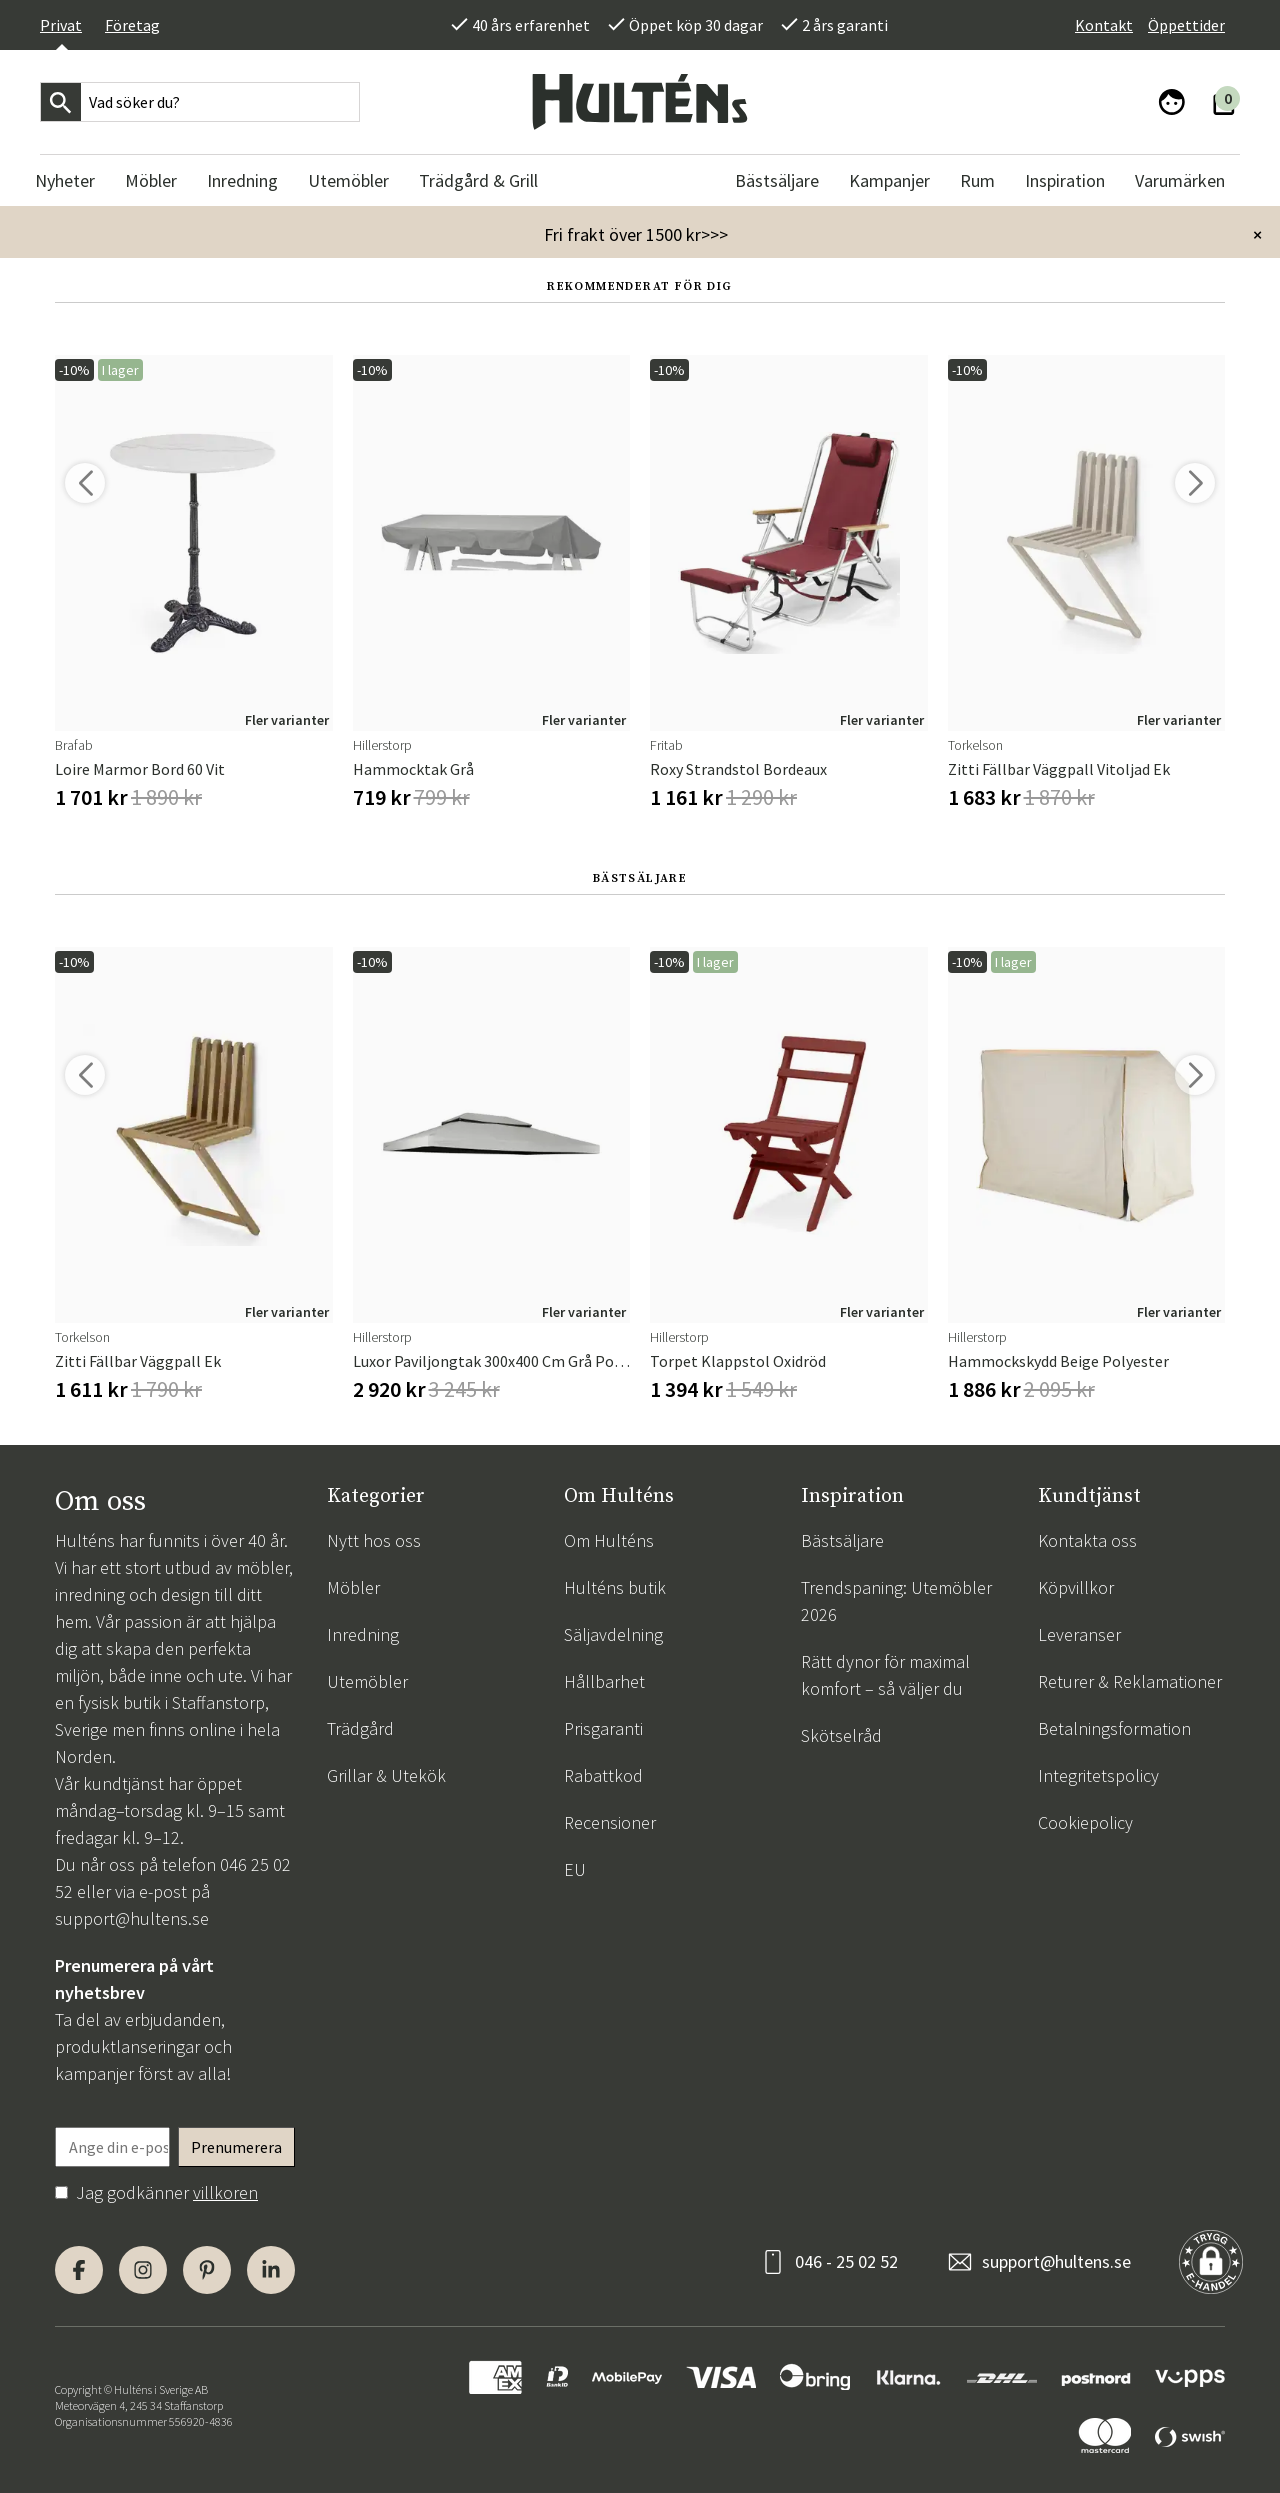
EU (575, 1869)
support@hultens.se (132, 1918)
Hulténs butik (615, 1587)
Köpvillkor (1076, 1587)
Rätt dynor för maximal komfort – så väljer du (885, 1675)
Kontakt (1104, 25)
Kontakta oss (1087, 1540)
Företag (132, 25)
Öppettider (1186, 25)
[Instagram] (143, 2270)
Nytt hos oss (374, 1540)
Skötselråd (841, 1735)
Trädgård (360, 1728)
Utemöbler (367, 1681)
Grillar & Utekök (386, 1775)
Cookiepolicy (1085, 1822)
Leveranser (1079, 1634)
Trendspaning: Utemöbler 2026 (896, 1601)
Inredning (363, 1634)
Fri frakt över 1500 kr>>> (636, 234)
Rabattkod (603, 1775)
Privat (61, 25)
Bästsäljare (842, 1540)
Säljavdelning (613, 1634)
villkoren (225, 2192)
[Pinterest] (207, 2270)
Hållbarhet (604, 1681)
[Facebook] (79, 2270)
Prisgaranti (603, 1728)
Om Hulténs (609, 1540)
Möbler (353, 1587)
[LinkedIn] (271, 2270)
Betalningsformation (1114, 1728)
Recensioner (610, 1822)
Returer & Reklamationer (1130, 1681)
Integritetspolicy (1098, 1775)
